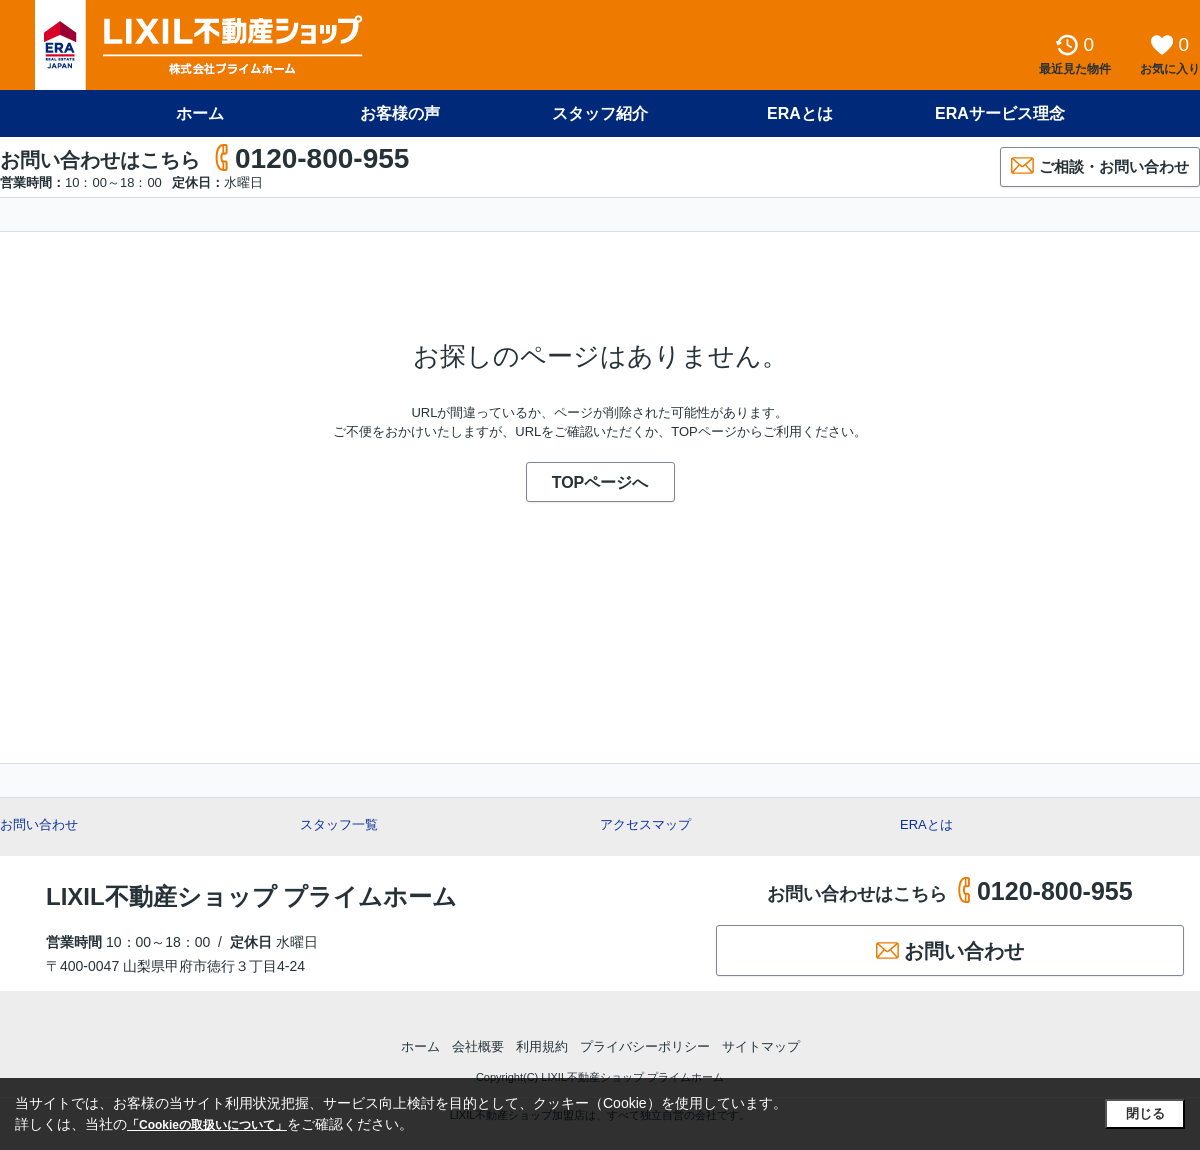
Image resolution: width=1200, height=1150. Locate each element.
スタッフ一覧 (339, 824)
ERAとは (800, 113)
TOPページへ (600, 482)
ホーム (200, 113)
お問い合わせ (39, 824)
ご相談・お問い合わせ (1100, 165)
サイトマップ (761, 1046)
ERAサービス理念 (1000, 113)
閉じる (1145, 1113)
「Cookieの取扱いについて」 (207, 1125)
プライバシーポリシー (645, 1046)
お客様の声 (400, 113)
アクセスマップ (645, 824)
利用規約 (542, 1046)
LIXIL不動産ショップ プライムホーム (251, 896)
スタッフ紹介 (600, 113)
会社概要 (478, 1046)
